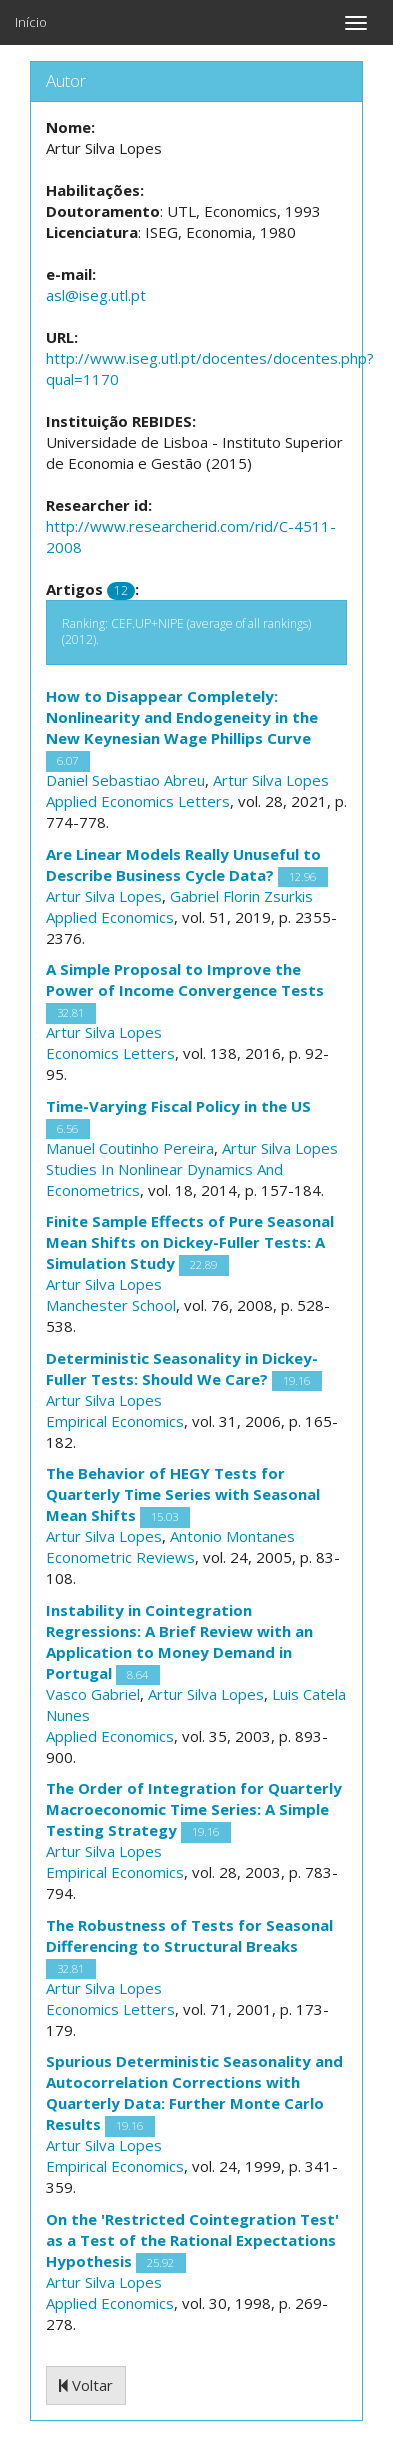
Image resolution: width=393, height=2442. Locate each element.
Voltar (86, 2385)
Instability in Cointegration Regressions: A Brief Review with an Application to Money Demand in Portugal (179, 1641)
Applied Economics (110, 917)
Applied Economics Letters (138, 801)
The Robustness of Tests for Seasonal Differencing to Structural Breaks (189, 1935)
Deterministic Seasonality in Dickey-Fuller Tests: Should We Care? (182, 1368)
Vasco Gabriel (93, 1694)
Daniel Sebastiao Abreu (125, 780)
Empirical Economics (115, 1421)
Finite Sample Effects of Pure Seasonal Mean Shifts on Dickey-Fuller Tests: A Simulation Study (190, 1242)
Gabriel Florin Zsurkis (241, 896)
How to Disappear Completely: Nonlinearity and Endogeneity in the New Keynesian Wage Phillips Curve (182, 717)
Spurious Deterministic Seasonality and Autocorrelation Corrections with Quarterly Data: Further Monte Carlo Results (194, 2092)
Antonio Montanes (232, 1536)
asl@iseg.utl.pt (96, 295)
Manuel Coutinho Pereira (130, 1148)
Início (31, 22)
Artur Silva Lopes (271, 780)
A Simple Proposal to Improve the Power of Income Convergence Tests (185, 979)
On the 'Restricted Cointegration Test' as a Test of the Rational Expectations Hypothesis (192, 2240)
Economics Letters (110, 1053)
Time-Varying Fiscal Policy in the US (178, 1106)
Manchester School (111, 1305)
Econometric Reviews (120, 1557)
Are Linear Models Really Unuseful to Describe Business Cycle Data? (183, 864)
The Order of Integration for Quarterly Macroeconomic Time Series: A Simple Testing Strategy (194, 1809)
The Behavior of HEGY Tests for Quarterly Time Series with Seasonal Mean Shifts (183, 1494)
